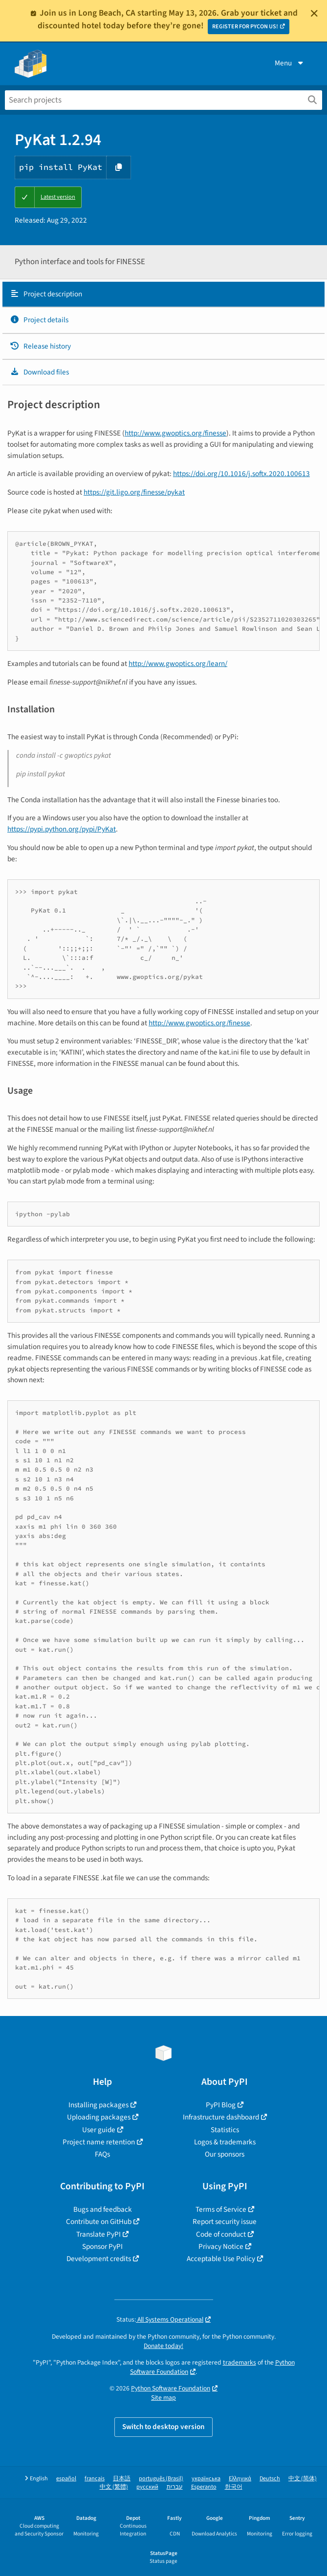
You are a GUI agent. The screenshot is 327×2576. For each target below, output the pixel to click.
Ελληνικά (240, 2478)
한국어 (233, 2487)
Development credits (98, 2258)
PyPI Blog (221, 2104)
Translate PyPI (98, 2234)
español (66, 2478)
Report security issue (225, 2221)
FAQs (102, 2154)
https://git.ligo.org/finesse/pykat (134, 492)
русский (147, 2487)
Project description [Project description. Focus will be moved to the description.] (46, 294)
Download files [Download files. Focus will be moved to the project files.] (39, 372)
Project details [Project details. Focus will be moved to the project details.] (39, 319)
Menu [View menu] (290, 63)
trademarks (239, 2362)
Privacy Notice (220, 2246)
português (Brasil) (161, 2478)
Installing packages (98, 2104)
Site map (163, 2397)
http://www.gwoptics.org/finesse (175, 433)
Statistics (225, 2129)
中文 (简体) (302, 2478)
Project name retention (99, 2142)
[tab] (163, 294)
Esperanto (204, 2487)
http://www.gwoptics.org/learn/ (178, 663)
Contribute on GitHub (98, 2221)
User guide (98, 2129)
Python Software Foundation (170, 2388)
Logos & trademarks (225, 2142)
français (95, 2478)
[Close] (314, 13)
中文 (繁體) (114, 2487)
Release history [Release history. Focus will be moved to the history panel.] (40, 346)
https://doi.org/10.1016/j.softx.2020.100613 (241, 473)
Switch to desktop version (163, 2426)
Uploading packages (99, 2117)
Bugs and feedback (102, 2209)
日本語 (122, 2478)
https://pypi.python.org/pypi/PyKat (61, 829)
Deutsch (270, 2478)
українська (206, 2478)
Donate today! (163, 2345)
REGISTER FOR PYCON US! (245, 26)
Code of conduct (221, 2234)
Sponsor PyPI (102, 2246)
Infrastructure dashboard (221, 2117)
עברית (175, 2487)
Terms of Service (221, 2209)
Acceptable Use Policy (221, 2258)
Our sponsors (224, 2154)
